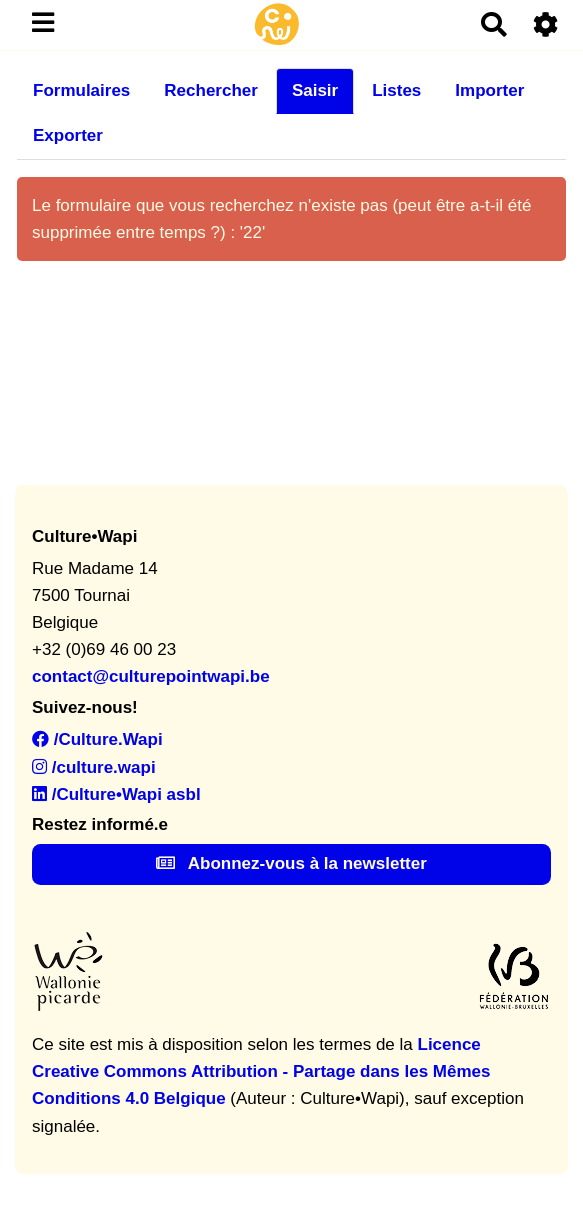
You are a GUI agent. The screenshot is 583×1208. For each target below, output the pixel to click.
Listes (396, 90)
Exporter (68, 135)
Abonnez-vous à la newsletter (291, 863)
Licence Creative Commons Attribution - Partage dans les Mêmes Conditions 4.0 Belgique (261, 1071)
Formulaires (81, 90)
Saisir (315, 90)
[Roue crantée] (546, 24)
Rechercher (211, 90)
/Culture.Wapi (97, 739)
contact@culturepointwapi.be (151, 676)
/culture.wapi (94, 767)
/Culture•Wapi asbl (116, 794)
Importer (489, 90)
